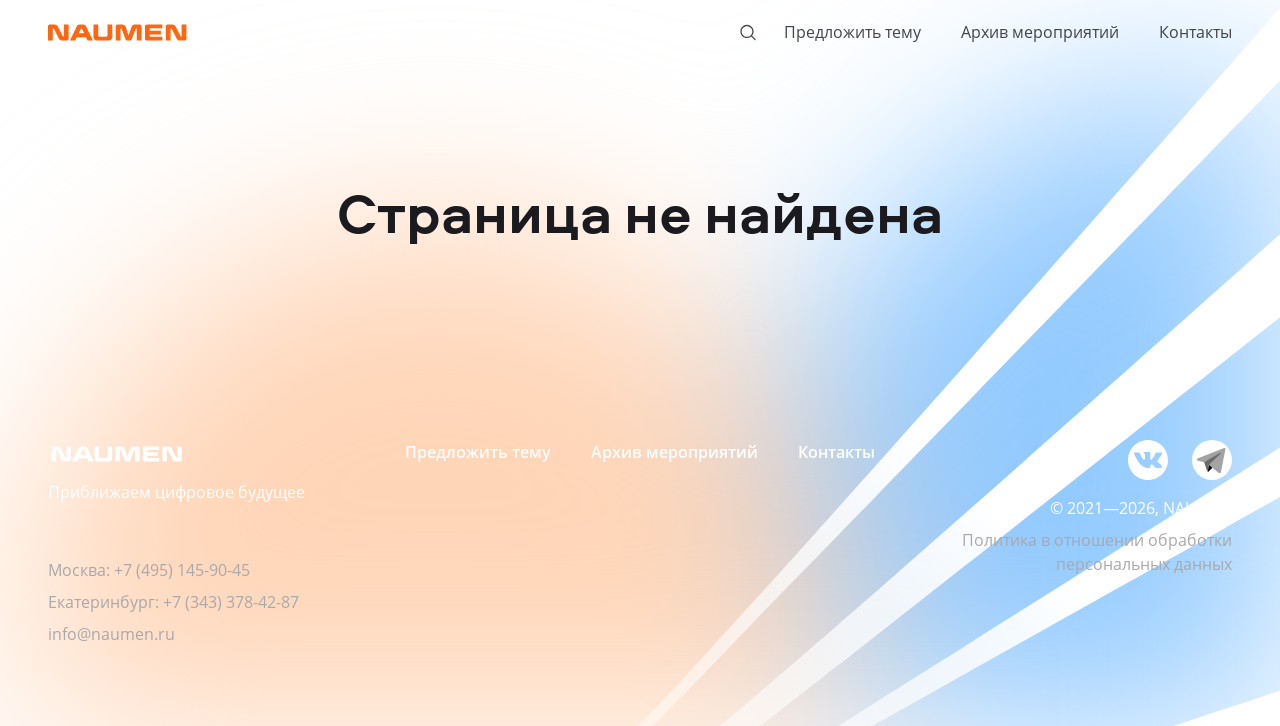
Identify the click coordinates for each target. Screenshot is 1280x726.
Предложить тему (852, 32)
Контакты (1195, 32)
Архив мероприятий (1040, 32)
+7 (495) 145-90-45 (182, 570)
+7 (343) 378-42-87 (231, 602)
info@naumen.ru (111, 634)
